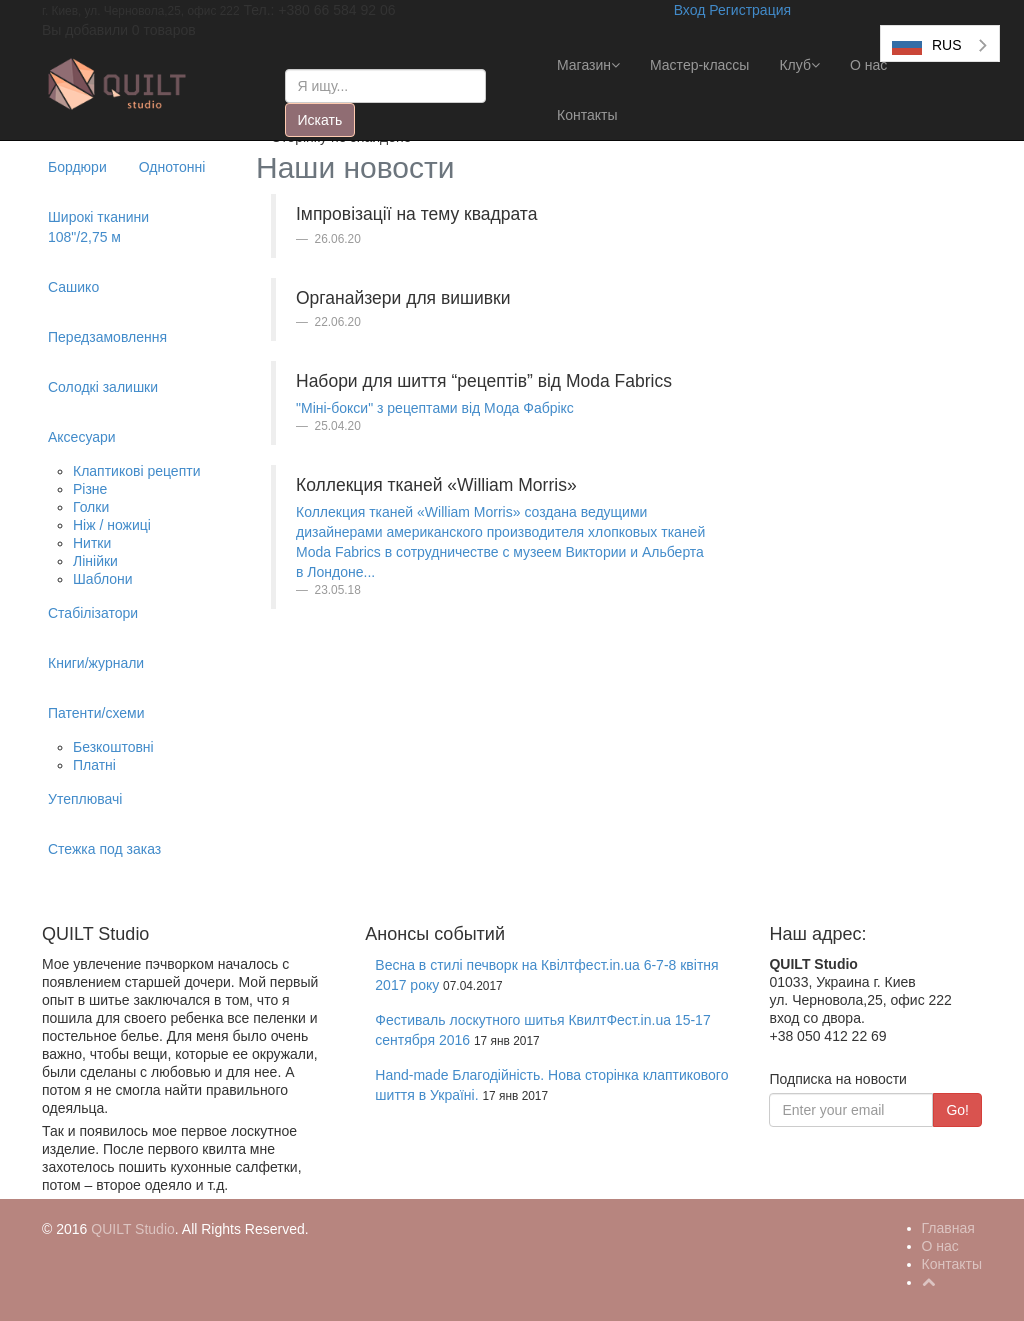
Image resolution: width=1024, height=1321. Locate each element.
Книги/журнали (96, 663)
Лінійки (95, 561)
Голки (91, 507)
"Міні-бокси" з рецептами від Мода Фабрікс (435, 408)
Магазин (588, 65)
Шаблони (103, 579)
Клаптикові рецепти (136, 471)
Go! (957, 1110)
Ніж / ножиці (112, 525)
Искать (320, 120)
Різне (90, 489)
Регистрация (750, 10)
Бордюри (77, 167)
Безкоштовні (113, 747)
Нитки (92, 543)
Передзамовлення (107, 337)
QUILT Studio (133, 1229)
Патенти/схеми (96, 713)
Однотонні (172, 167)
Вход (690, 10)
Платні (94, 765)
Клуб (799, 65)
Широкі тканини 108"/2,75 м (98, 227)
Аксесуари (82, 437)
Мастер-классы (699, 65)
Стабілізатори (93, 613)
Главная (948, 1228)
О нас (868, 65)
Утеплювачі (85, 799)
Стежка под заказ (104, 849)
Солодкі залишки (103, 387)
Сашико (73, 287)
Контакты (587, 115)
